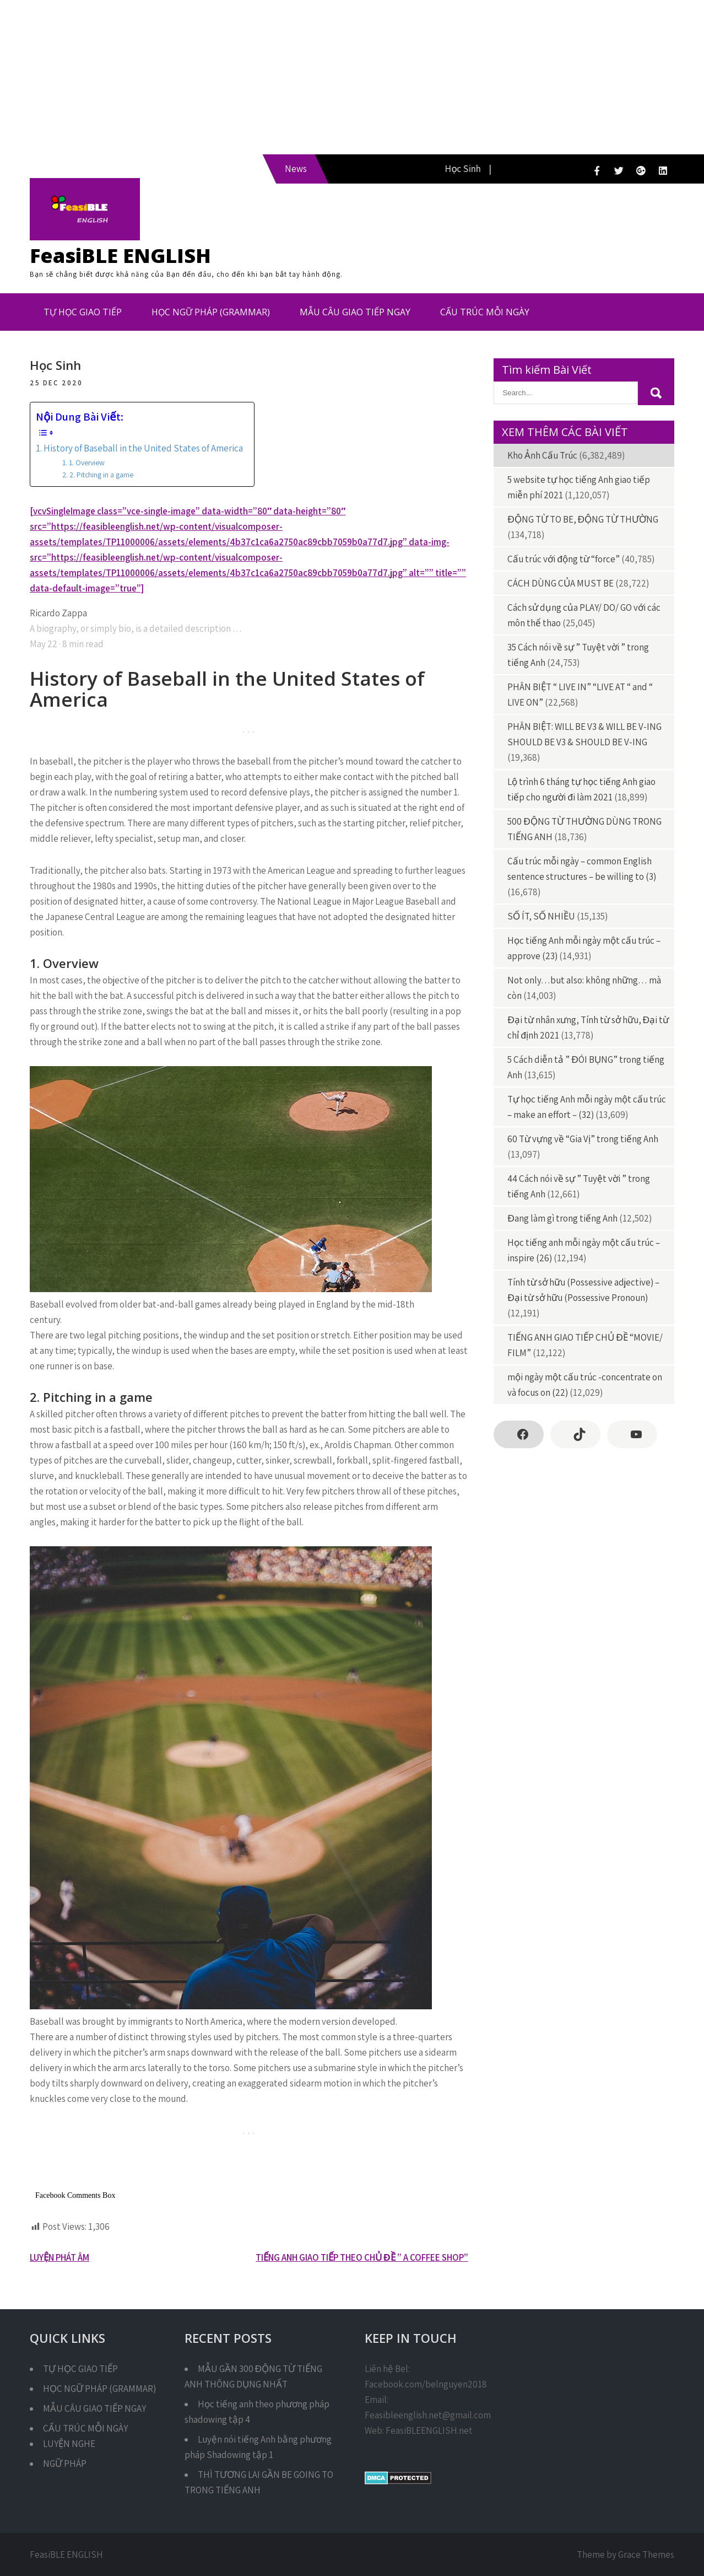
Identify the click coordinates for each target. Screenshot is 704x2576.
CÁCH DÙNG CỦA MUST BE (560, 583)
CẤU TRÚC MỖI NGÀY (484, 312)
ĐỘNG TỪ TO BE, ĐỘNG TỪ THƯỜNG (582, 519)
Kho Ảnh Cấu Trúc (542, 455)
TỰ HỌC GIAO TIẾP (83, 312)
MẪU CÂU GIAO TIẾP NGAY (355, 312)
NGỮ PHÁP (64, 2463)
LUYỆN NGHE (69, 2444)
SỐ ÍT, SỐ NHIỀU (541, 916)
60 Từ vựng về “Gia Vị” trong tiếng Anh (582, 1139)
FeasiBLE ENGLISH (120, 255)
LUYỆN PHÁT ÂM (59, 2257)
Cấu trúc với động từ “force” (563, 559)
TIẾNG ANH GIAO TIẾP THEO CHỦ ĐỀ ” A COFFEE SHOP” (362, 2257)
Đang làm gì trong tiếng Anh (562, 1218)
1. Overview (87, 462)
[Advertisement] (330, 77)
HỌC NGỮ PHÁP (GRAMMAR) (210, 312)
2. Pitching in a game (101, 475)
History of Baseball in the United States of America (143, 448)
